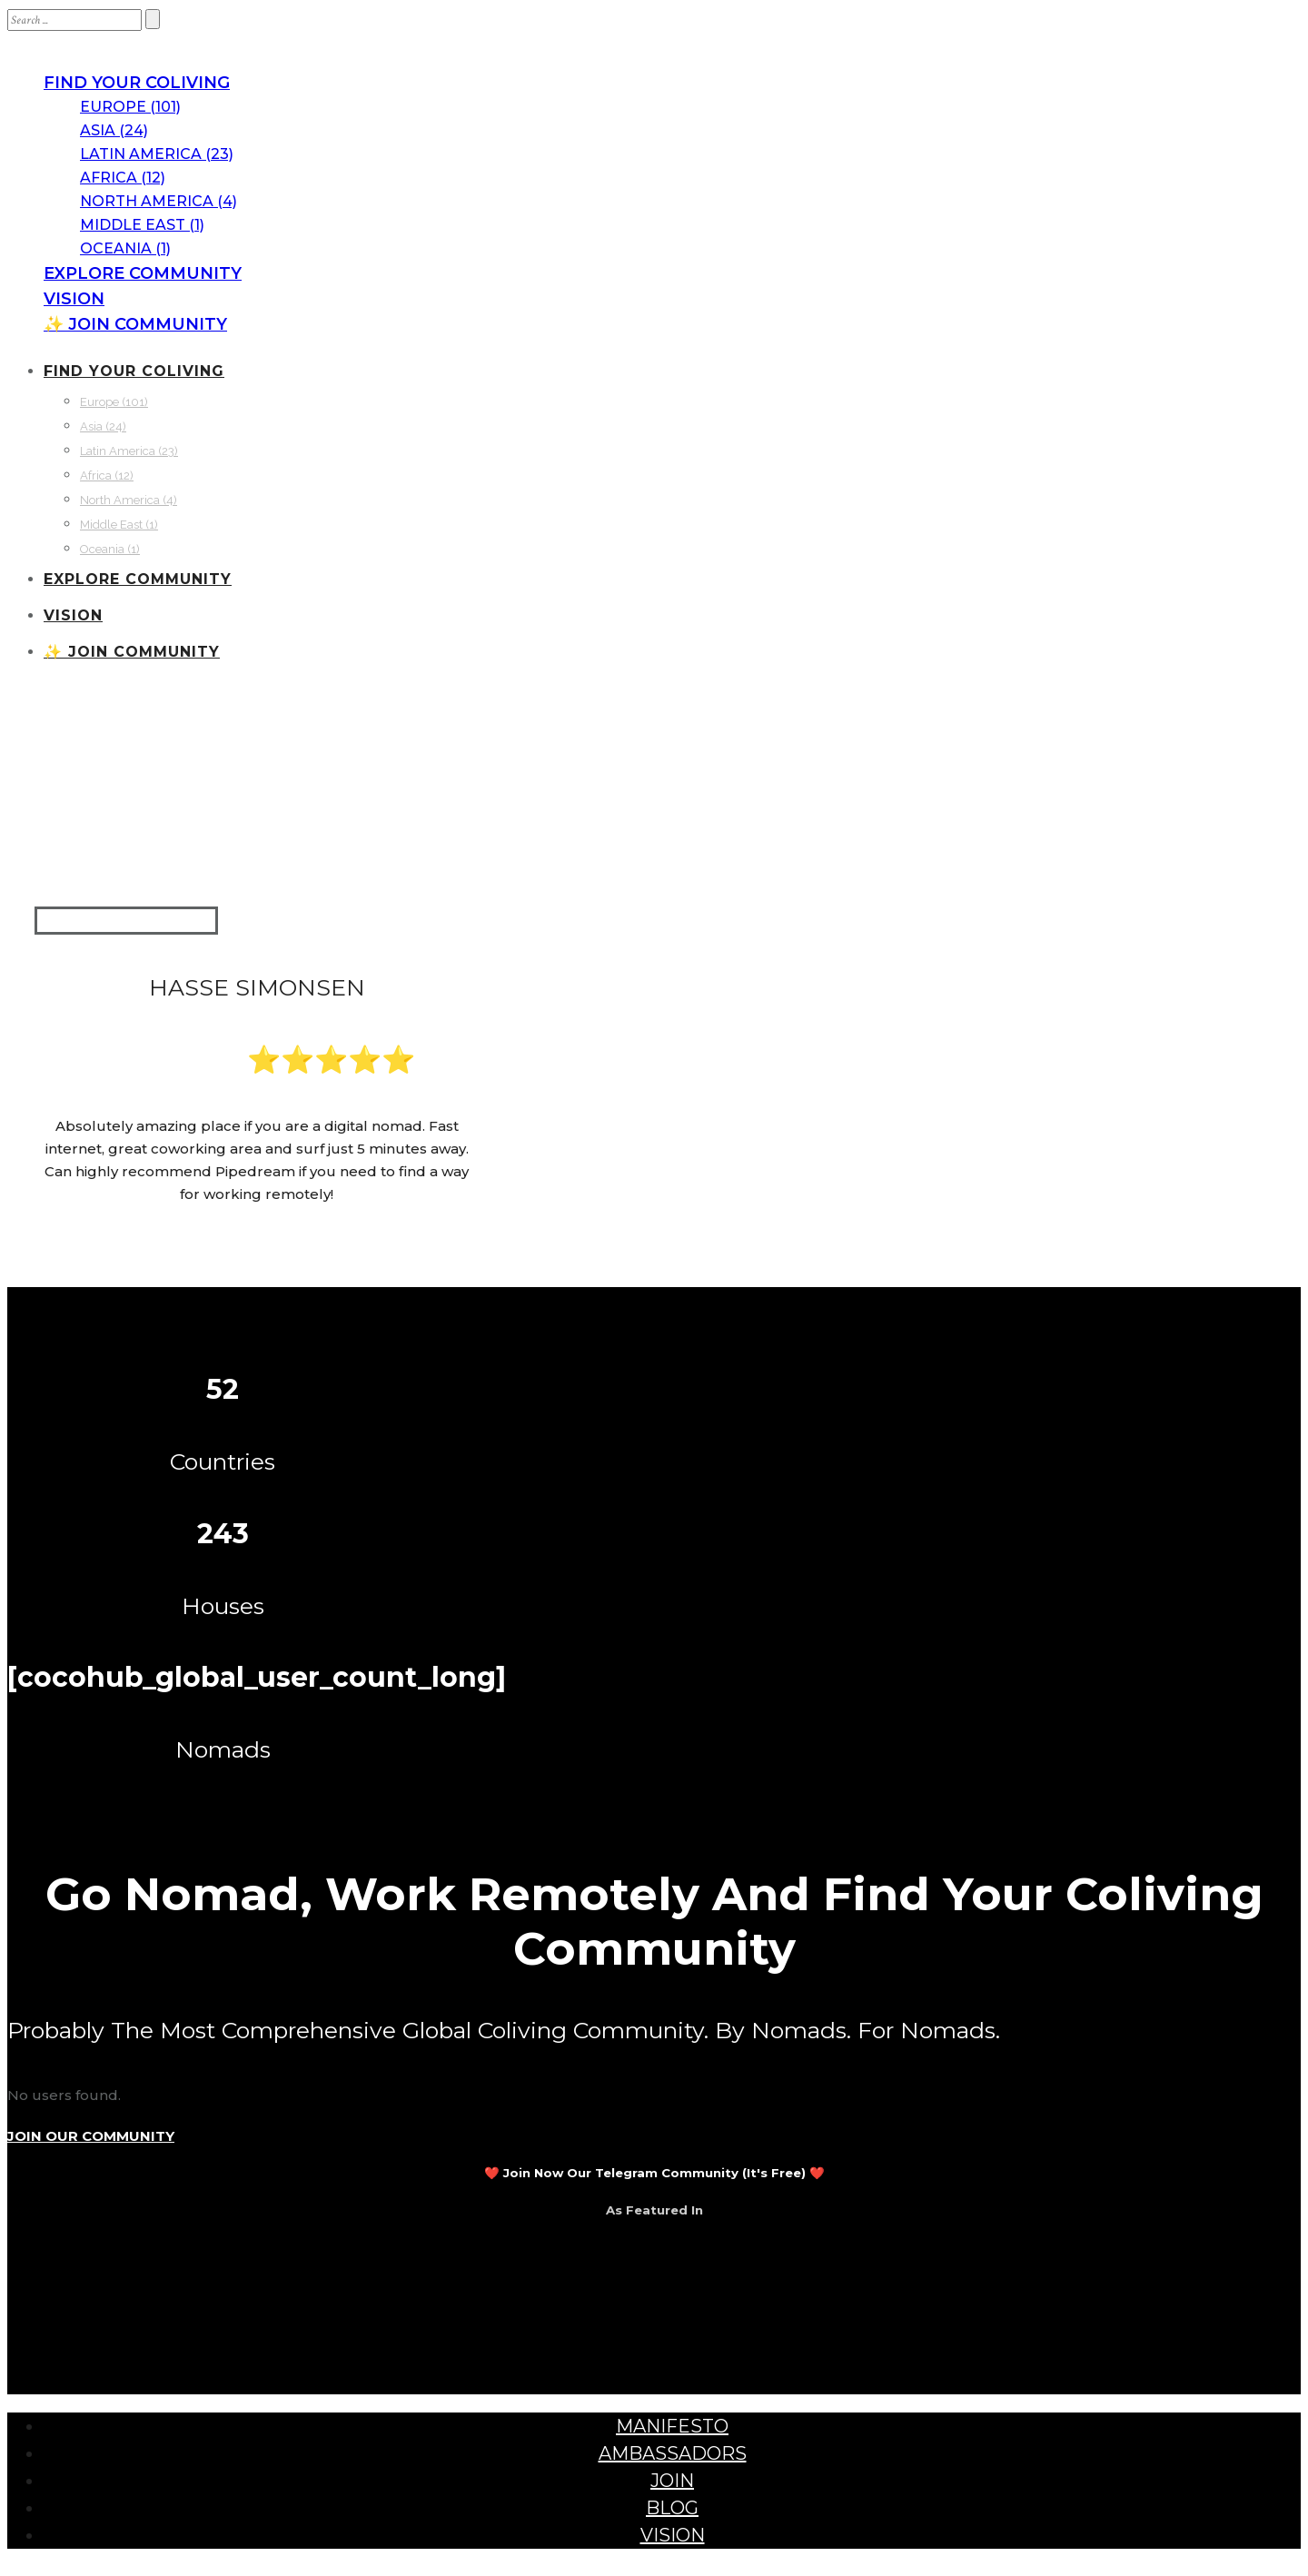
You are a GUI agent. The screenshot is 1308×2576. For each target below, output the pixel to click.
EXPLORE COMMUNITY (143, 273)
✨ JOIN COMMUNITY (135, 324)
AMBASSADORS (673, 2453)
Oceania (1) (125, 248)
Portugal (280, 824)
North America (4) (158, 201)
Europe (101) (130, 106)
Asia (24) (114, 130)
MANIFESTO (672, 2426)
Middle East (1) (142, 224)
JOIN (672, 2481)
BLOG (672, 2508)
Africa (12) (122, 177)
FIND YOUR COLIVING (137, 83)
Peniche (424, 824)
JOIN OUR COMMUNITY (90, 2136)
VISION (74, 299)
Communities (99, 751)
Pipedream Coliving (355, 751)
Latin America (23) (156, 154)
